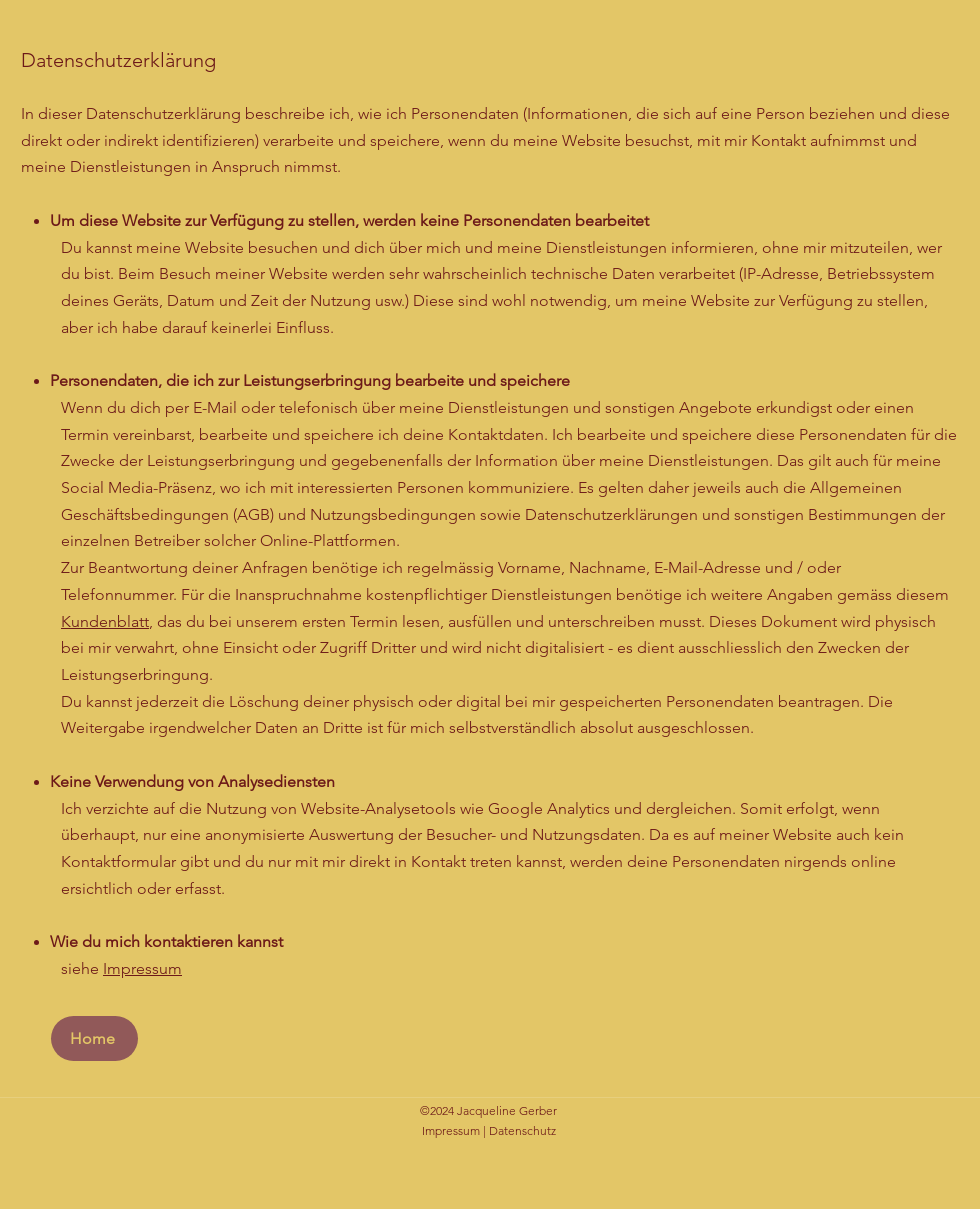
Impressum (142, 968)
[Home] (94, 1038)
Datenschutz (522, 1130)
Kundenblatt (105, 621)
